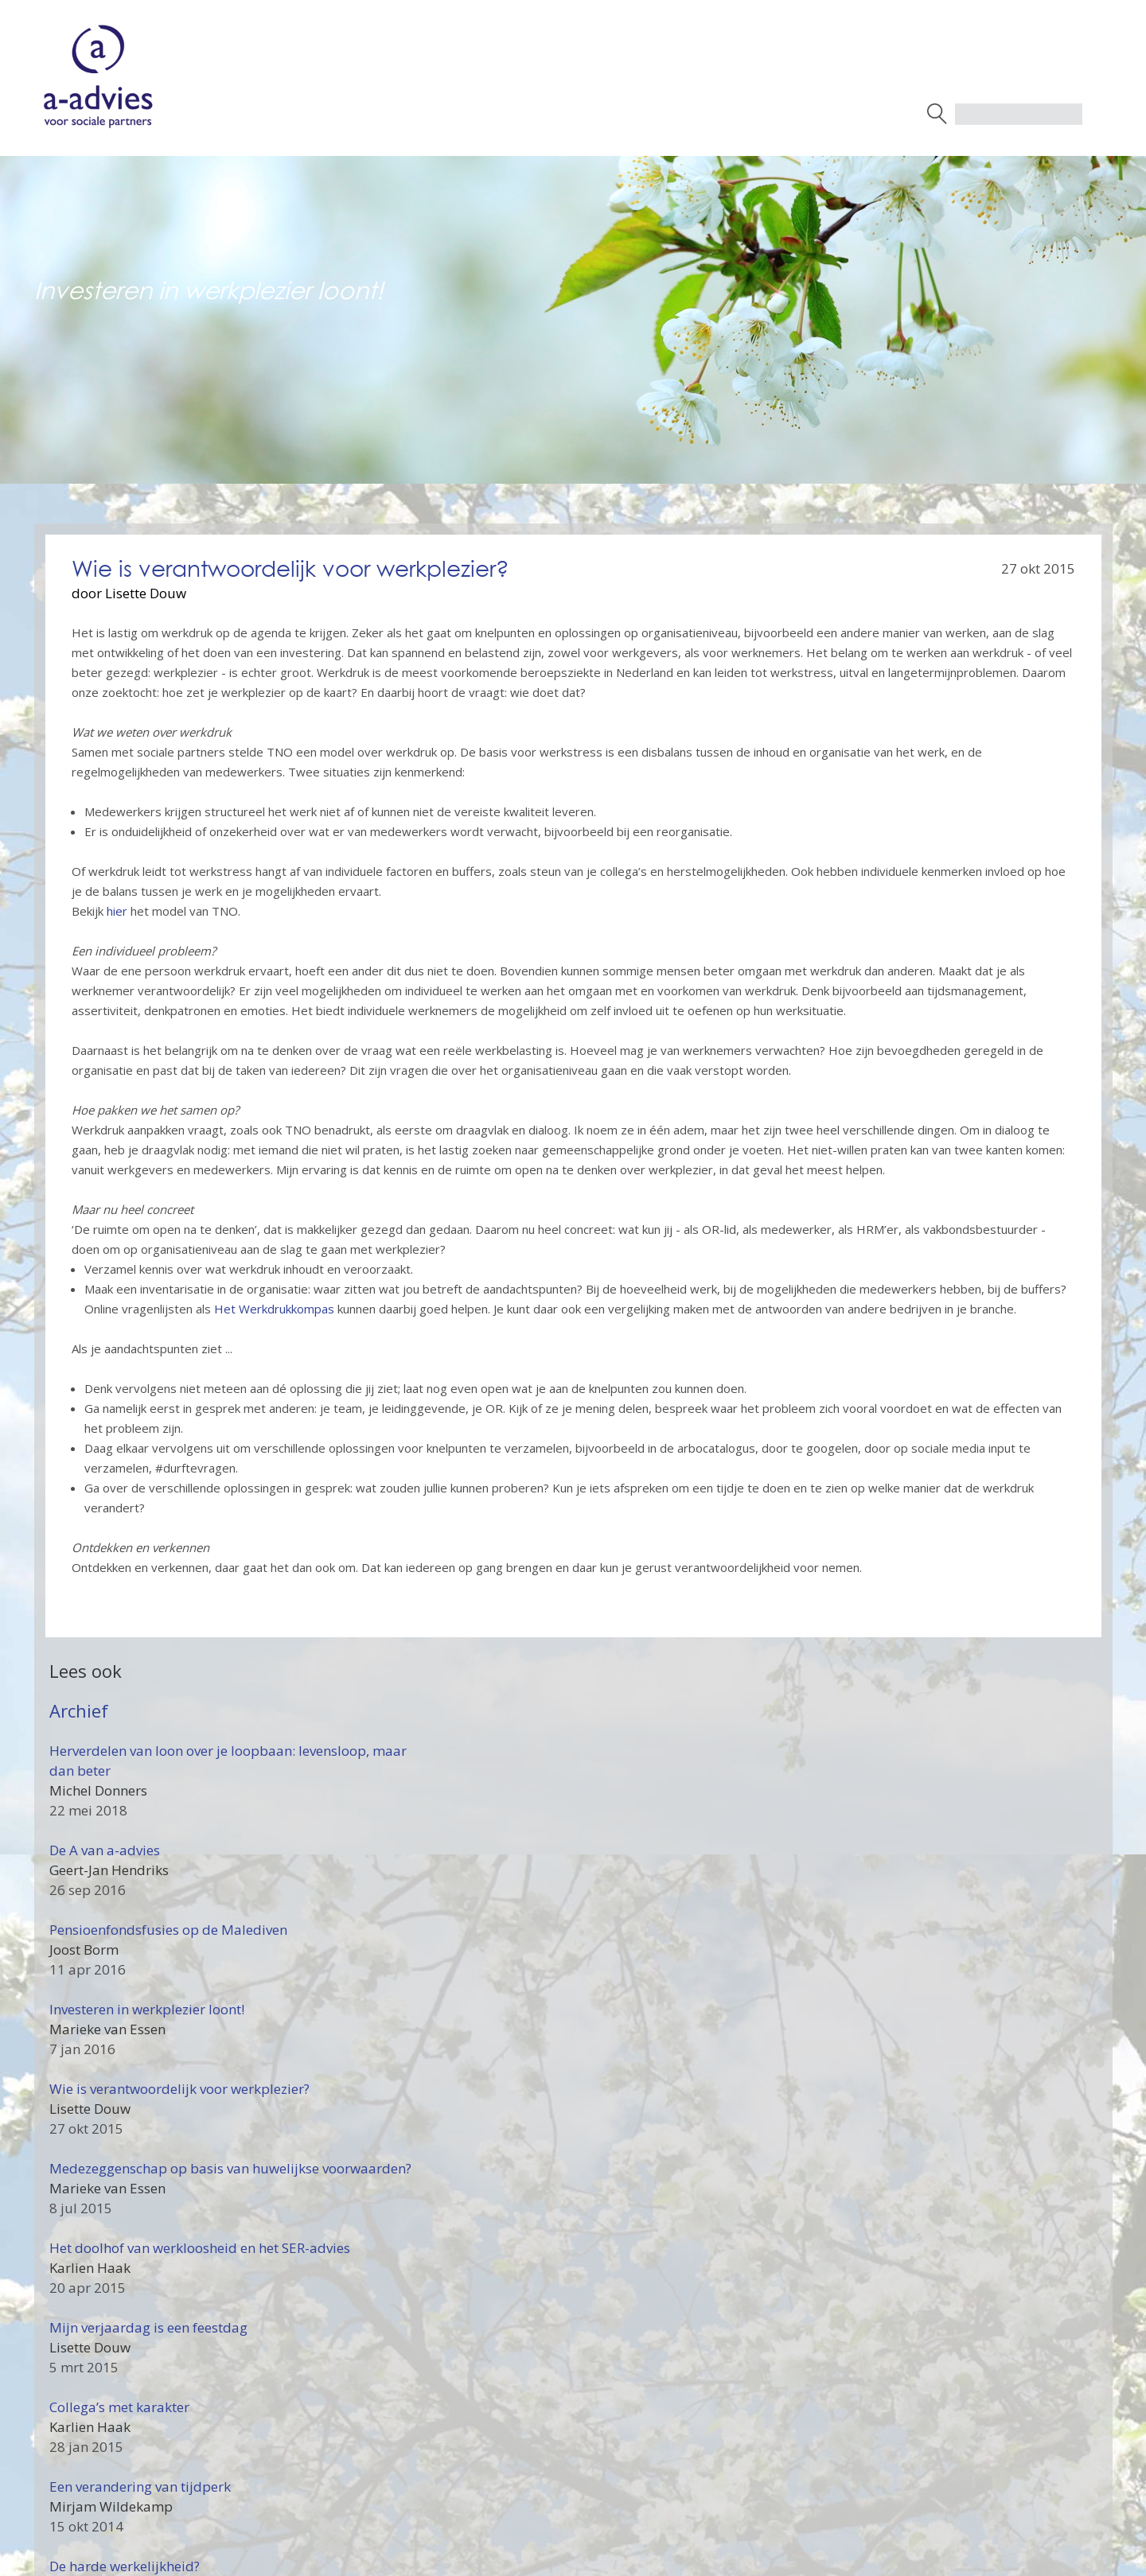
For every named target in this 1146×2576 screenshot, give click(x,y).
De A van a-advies (104, 1850)
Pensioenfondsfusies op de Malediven (168, 1929)
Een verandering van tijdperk (140, 2486)
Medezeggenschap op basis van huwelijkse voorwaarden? (230, 2168)
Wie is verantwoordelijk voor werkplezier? (179, 2089)
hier (117, 911)
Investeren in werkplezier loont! (146, 2009)
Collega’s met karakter (119, 2407)
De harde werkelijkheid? (124, 2566)
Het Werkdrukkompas (274, 1309)
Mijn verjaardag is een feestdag (148, 2327)
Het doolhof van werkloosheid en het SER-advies (199, 2248)
